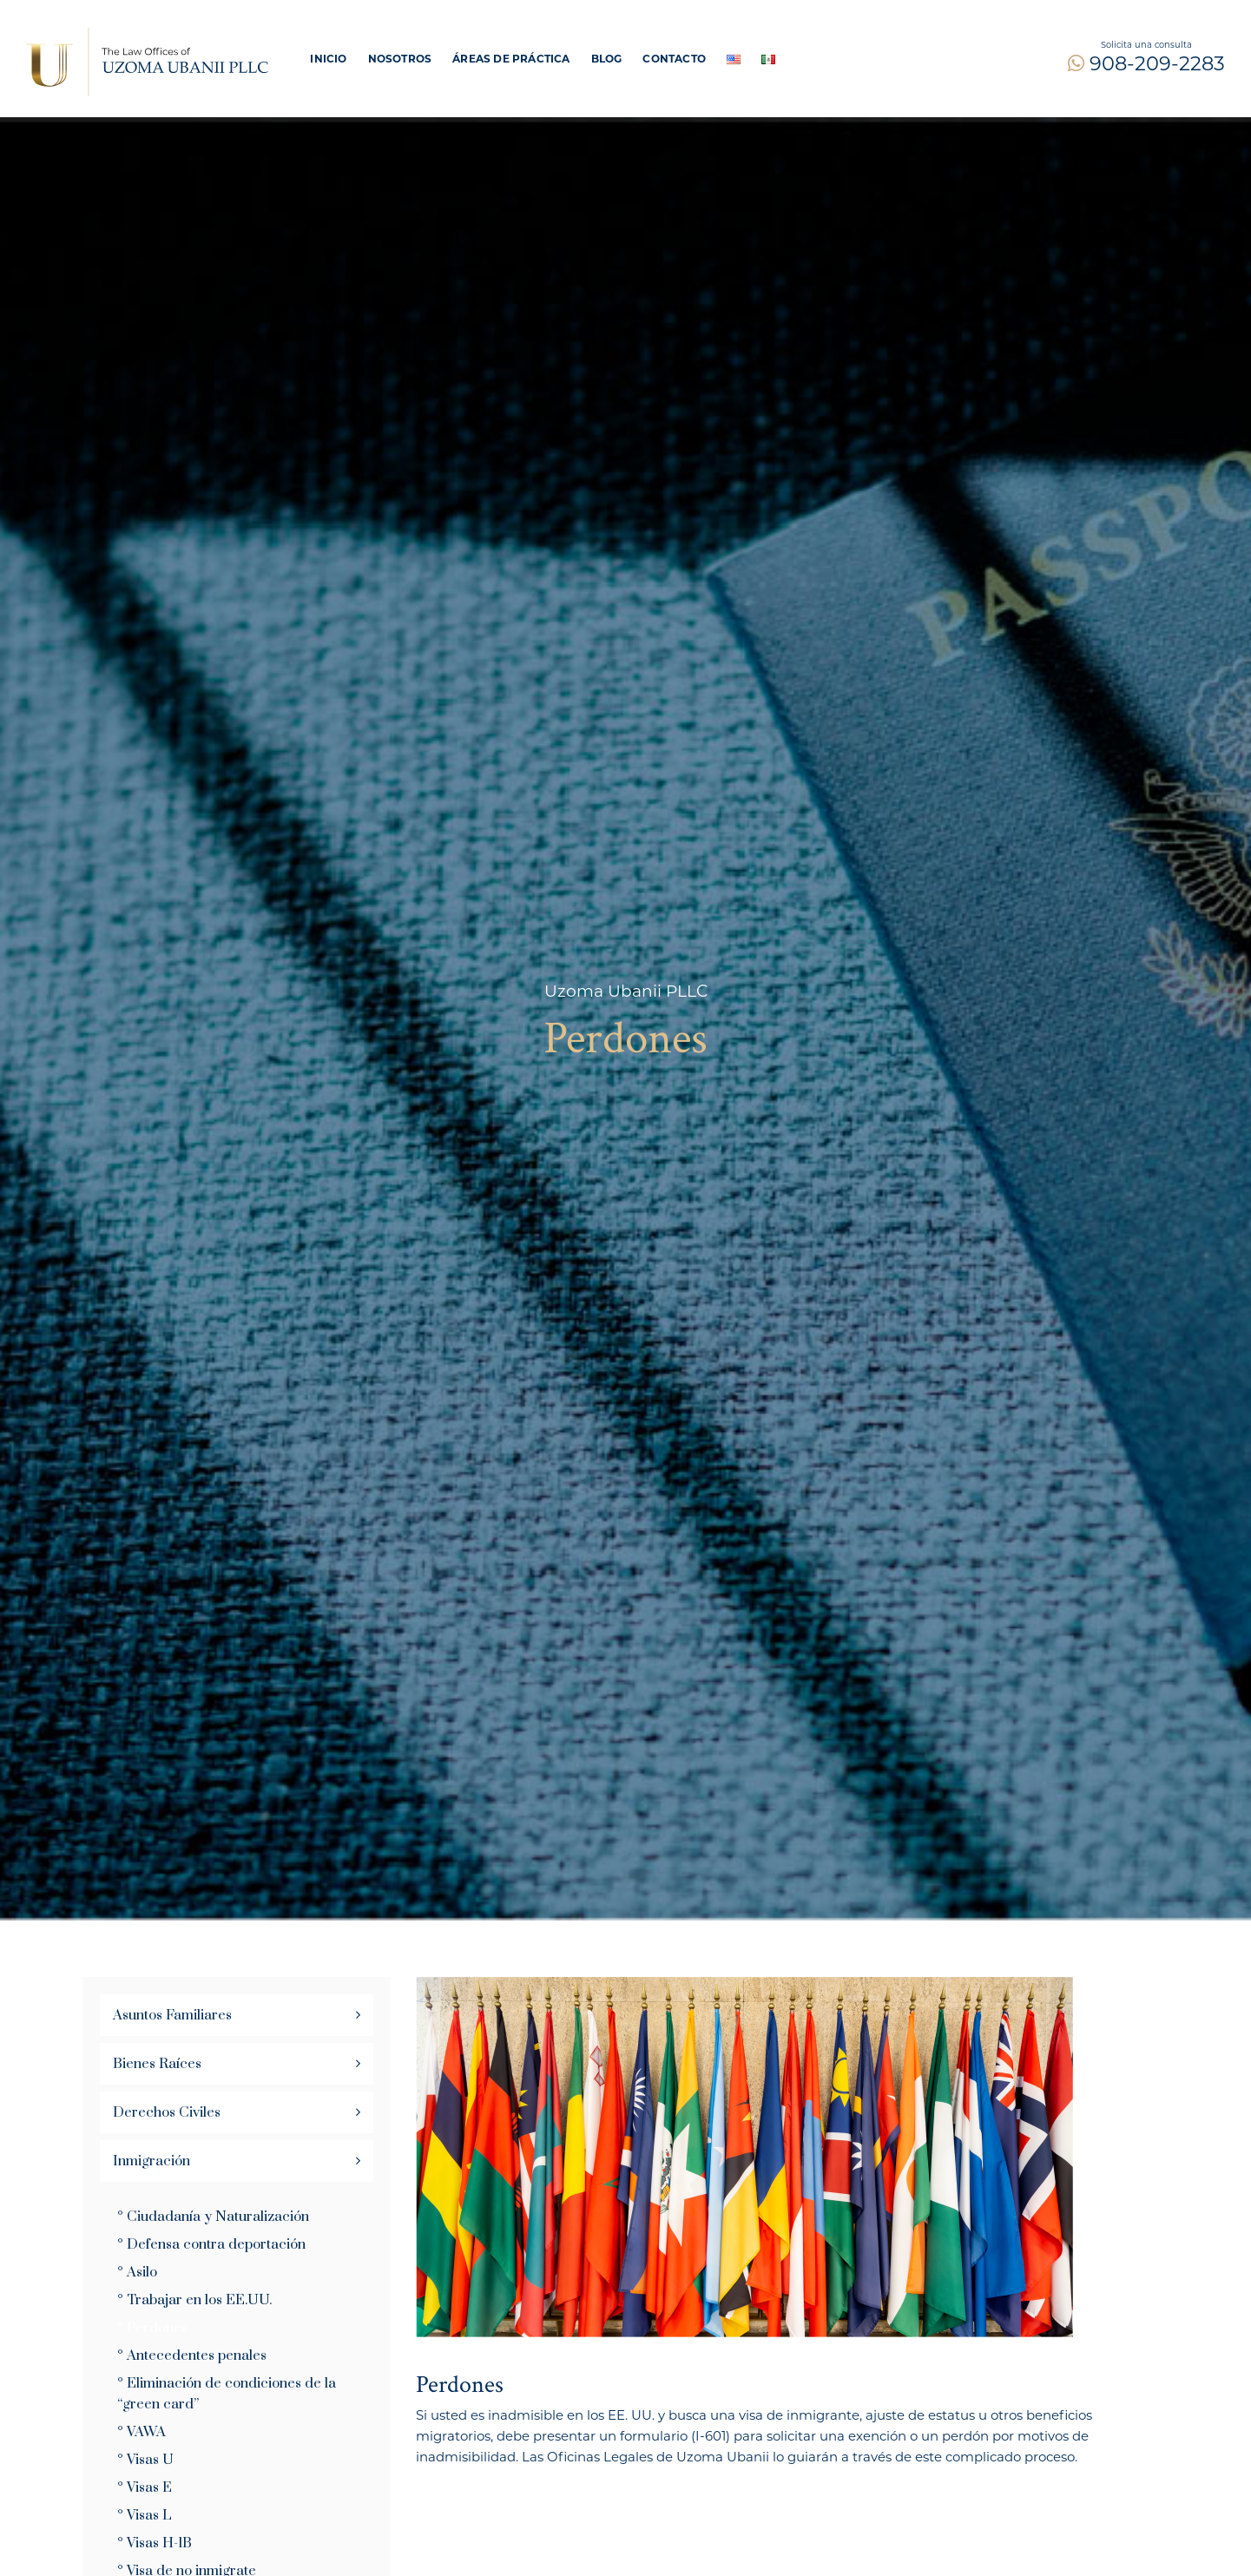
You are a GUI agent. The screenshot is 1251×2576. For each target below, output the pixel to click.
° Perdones (152, 2327)
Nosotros (400, 58)
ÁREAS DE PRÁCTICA (511, 58)
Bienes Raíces (157, 2063)
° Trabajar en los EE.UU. (194, 2300)
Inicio (328, 58)
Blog (606, 58)
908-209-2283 (1146, 63)
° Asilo (137, 2272)
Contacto (674, 58)
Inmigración (151, 2161)
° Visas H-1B (154, 2543)
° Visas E (144, 2487)
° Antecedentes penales (192, 2355)
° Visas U (145, 2459)
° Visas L (144, 2515)
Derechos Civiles (167, 2112)
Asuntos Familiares (172, 2015)
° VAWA (141, 2432)
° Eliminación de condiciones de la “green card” (226, 2394)
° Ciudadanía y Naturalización (213, 2216)
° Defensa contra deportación (211, 2244)
